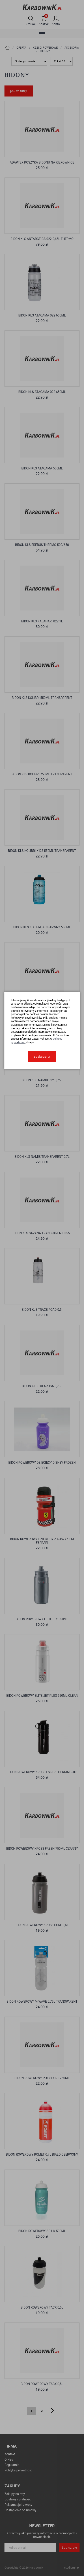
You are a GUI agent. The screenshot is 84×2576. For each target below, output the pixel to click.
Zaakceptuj (42, 1056)
